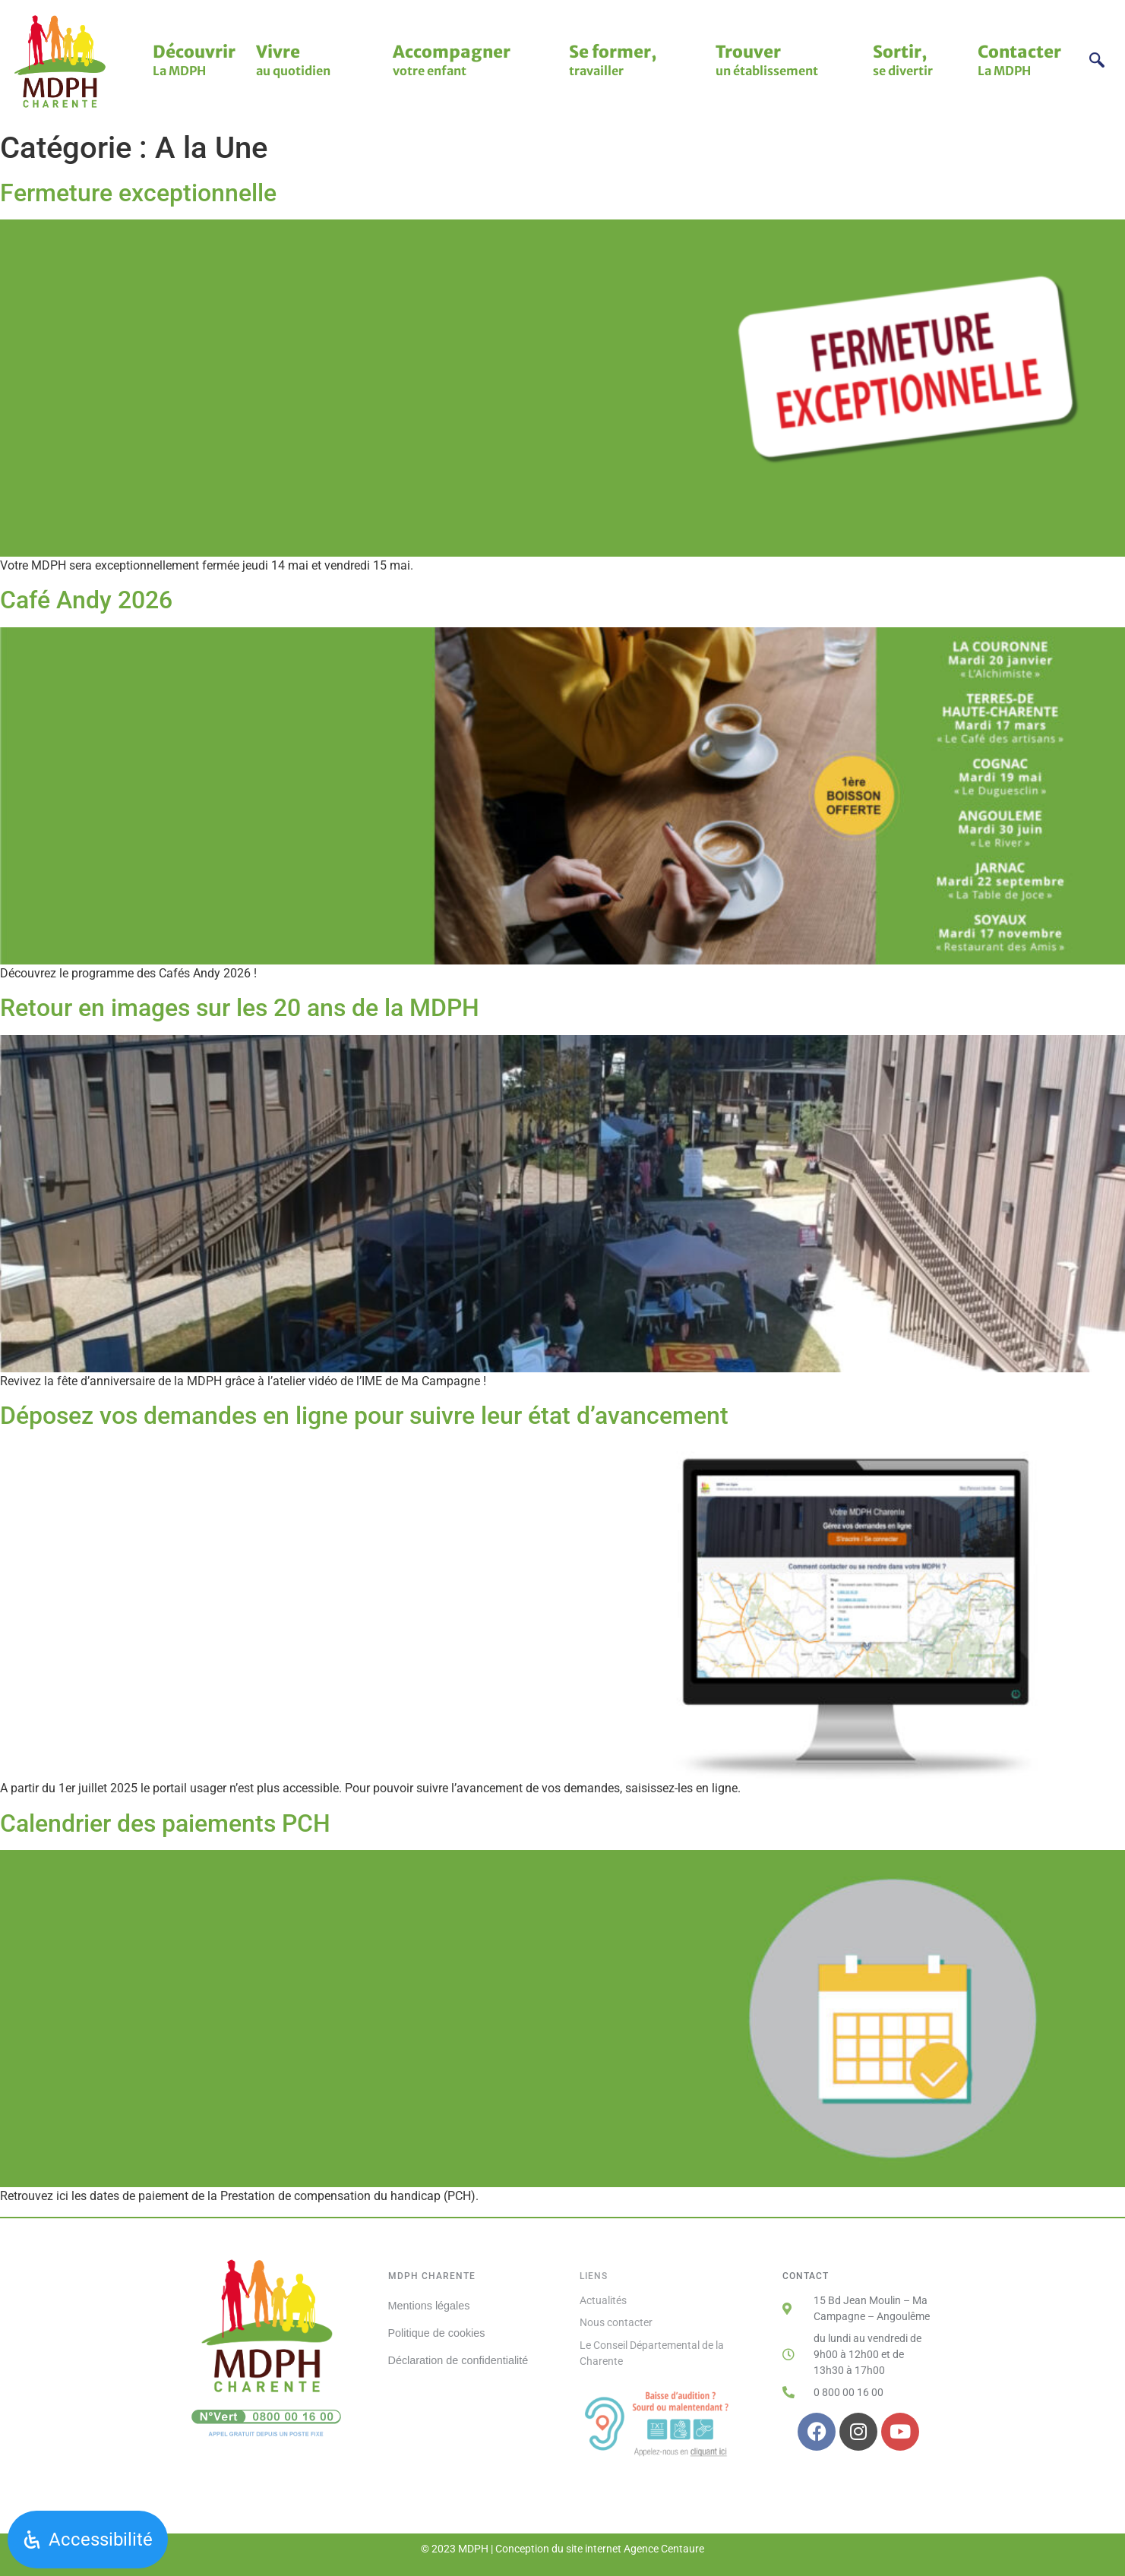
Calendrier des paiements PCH (165, 1823)
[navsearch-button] (1096, 62)
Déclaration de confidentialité (458, 2359)
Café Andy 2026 (86, 600)
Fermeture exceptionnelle (138, 192)
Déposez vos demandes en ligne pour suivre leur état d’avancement (364, 1415)
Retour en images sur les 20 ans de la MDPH (239, 1007)
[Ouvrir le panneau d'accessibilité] (88, 2539)
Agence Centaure (664, 2549)
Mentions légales (429, 2306)
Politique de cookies (436, 2332)
